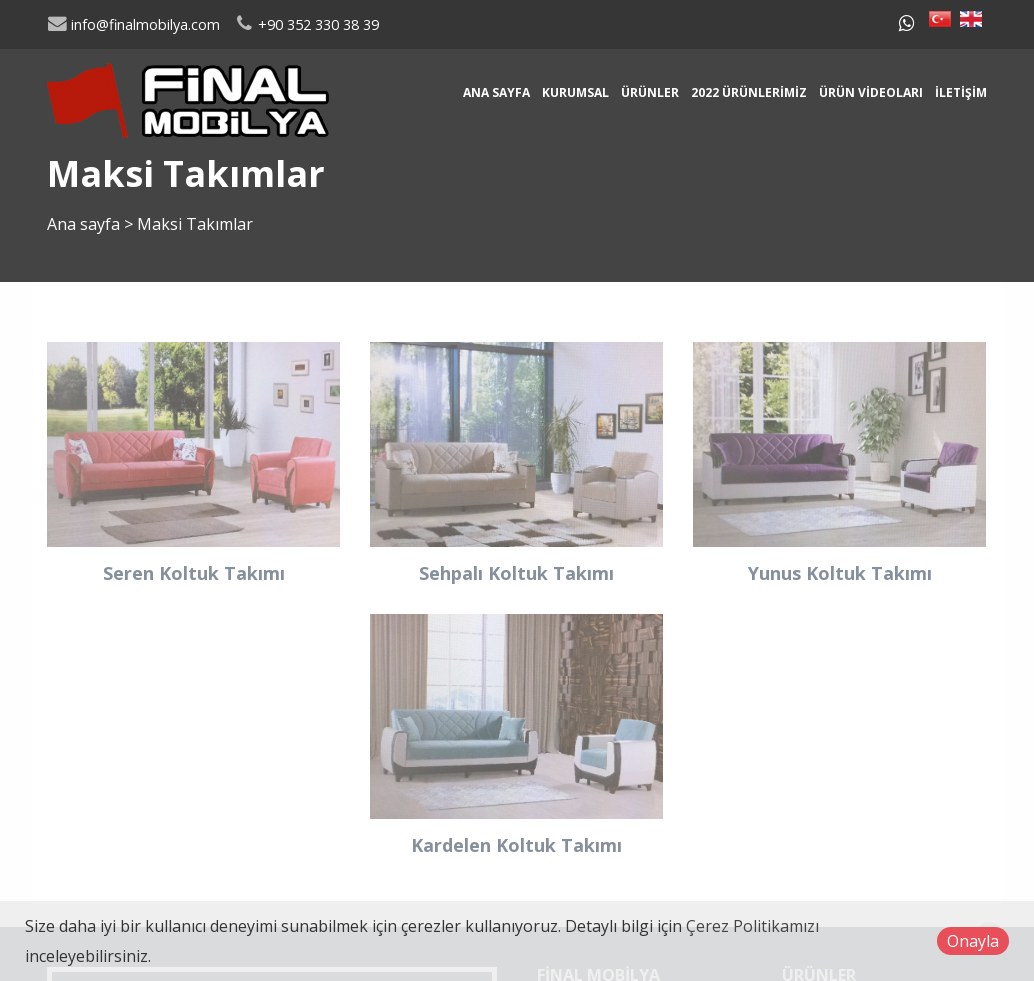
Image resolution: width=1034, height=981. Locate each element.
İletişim (961, 92)
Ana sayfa (496, 92)
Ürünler (650, 92)
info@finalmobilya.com (133, 24)
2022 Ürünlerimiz (749, 92)
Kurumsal (575, 92)
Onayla (973, 941)
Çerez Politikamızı (752, 926)
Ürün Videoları (871, 92)
